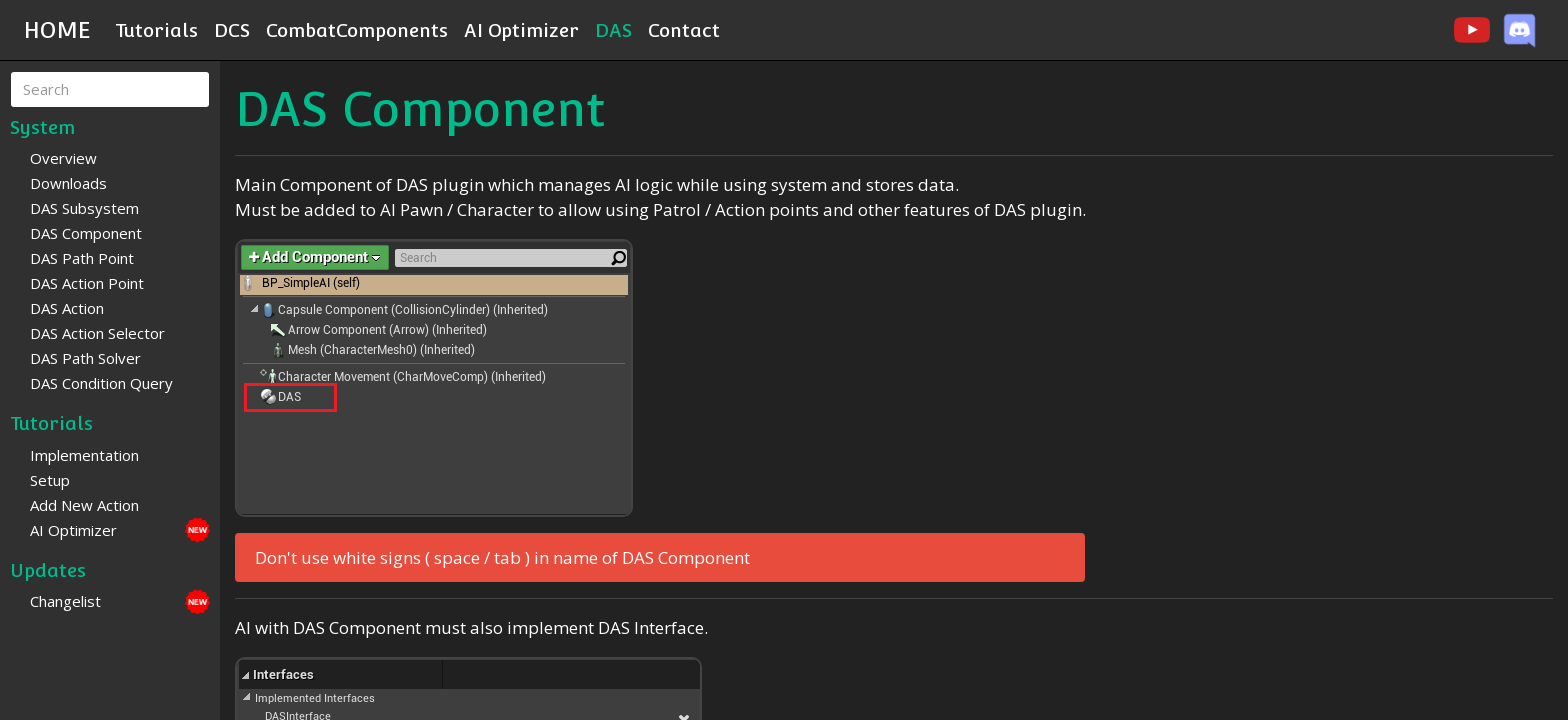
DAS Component (86, 233)
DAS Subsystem (84, 208)
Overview (63, 158)
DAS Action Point (87, 283)
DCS (232, 30)
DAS (613, 30)
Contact (684, 30)
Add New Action (84, 505)
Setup (50, 480)
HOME (57, 30)
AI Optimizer (521, 30)
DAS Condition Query (101, 383)
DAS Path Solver (85, 358)
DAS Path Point (82, 258)
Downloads (68, 183)
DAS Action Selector (97, 333)
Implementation (84, 455)
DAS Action (67, 308)
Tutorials (156, 30)
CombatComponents (357, 30)
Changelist (65, 601)
